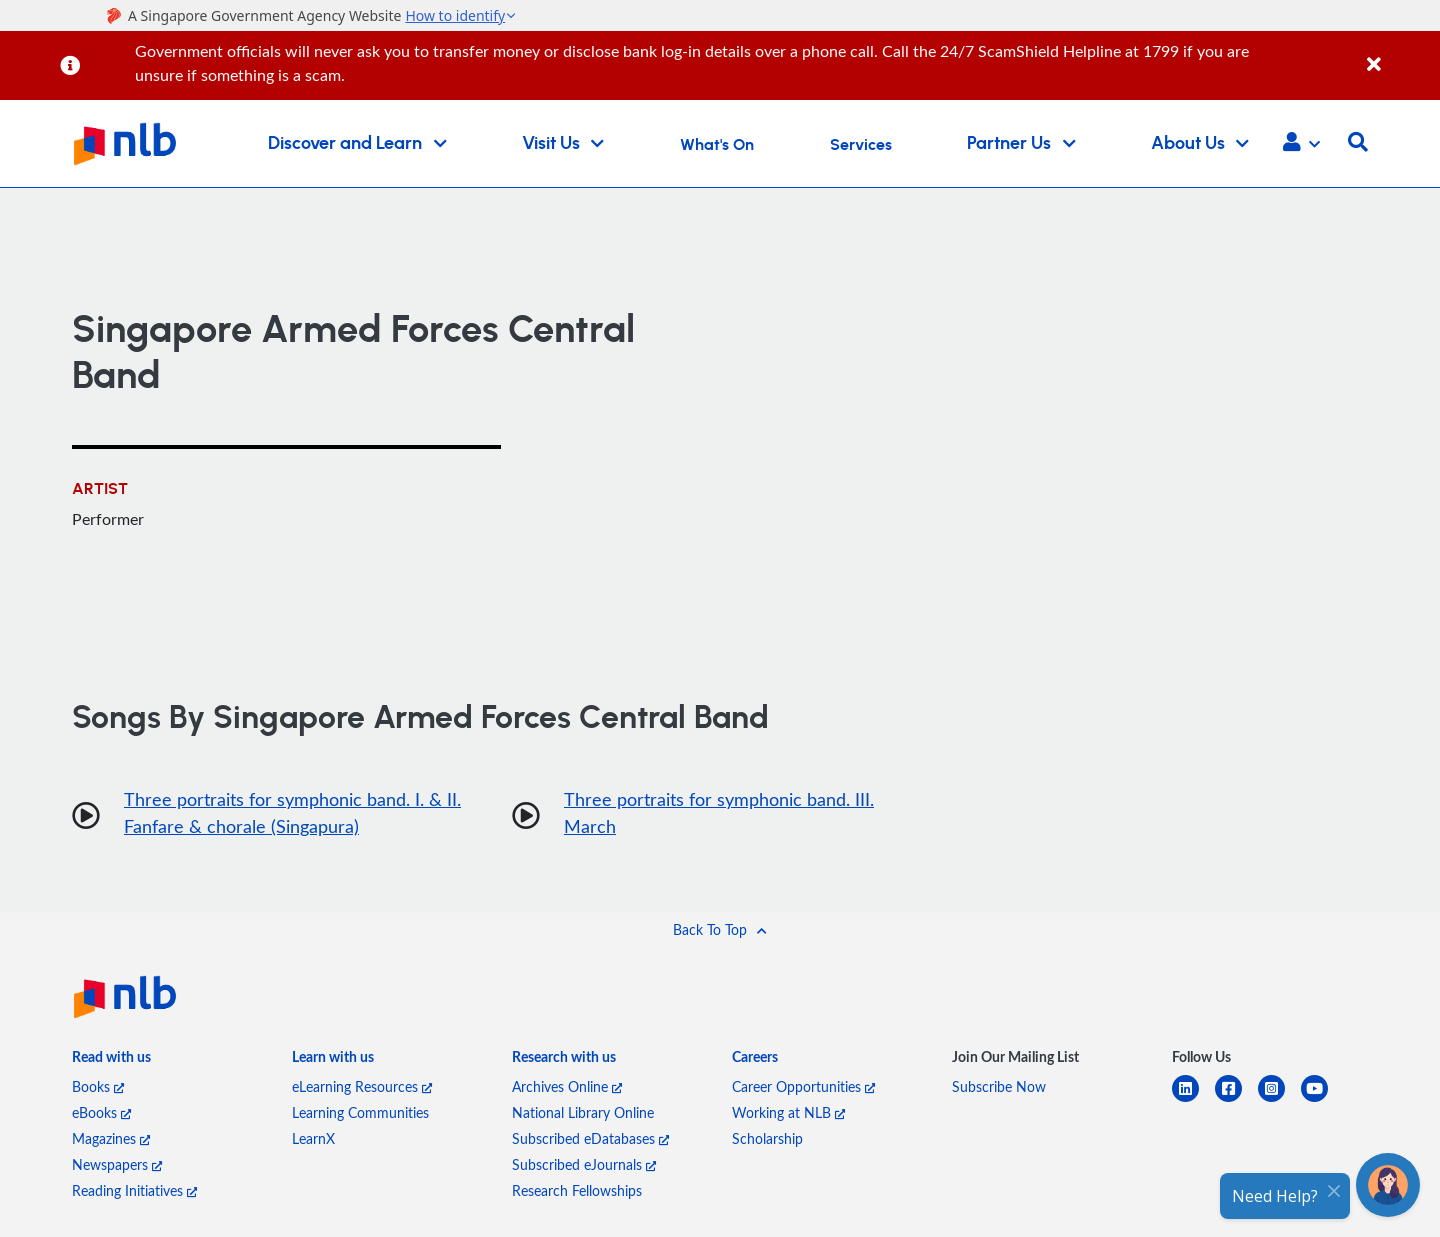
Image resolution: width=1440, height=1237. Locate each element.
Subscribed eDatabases (590, 1138)
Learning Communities (360, 1112)
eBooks (101, 1112)
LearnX (313, 1138)
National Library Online (583, 1112)
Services (861, 145)
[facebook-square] (1236, 1100)
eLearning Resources (362, 1086)
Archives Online (567, 1086)
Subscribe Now (999, 1086)
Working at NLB (788, 1112)
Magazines (111, 1138)
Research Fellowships (577, 1190)
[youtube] (1322, 1100)
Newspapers (117, 1164)
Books (98, 1086)
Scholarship (767, 1138)
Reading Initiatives (134, 1190)
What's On (717, 145)
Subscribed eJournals (584, 1164)
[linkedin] (1193, 1100)
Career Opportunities (803, 1086)
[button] (1301, 144)
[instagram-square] (1279, 1100)
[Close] (1400, 53)
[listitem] (111, 1061)
